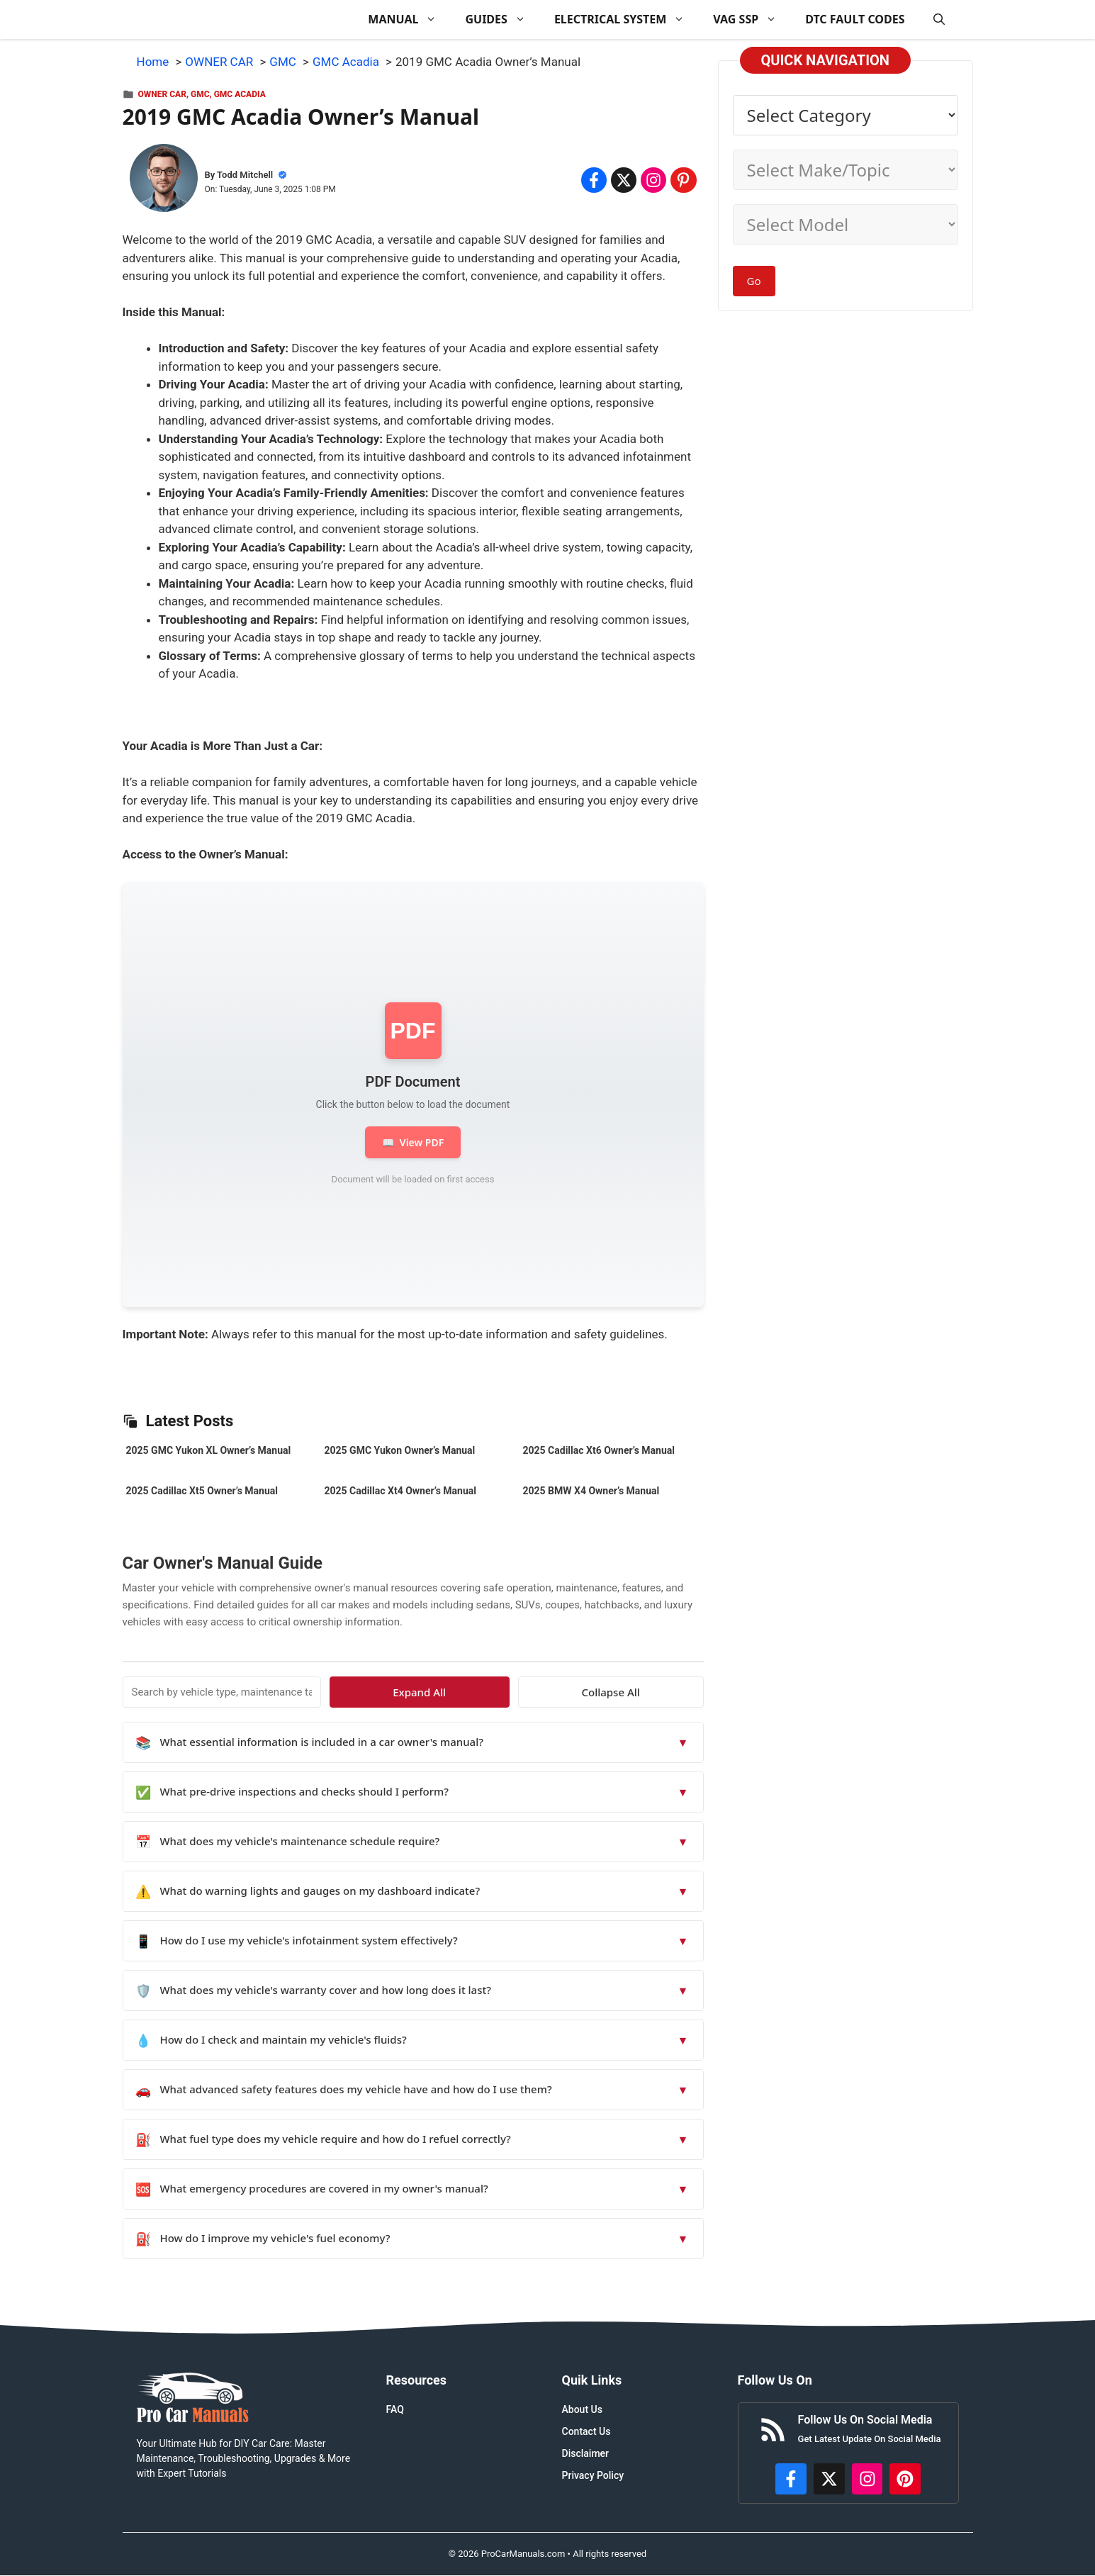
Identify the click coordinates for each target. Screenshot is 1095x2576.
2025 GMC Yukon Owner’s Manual (400, 1450)
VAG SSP (752, 19)
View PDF (413, 1142)
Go (754, 281)
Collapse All (662, 1692)
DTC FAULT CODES (854, 19)
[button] (939, 19)
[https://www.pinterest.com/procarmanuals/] (905, 2478)
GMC (200, 94)
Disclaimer (586, 2453)
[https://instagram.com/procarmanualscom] (867, 2478)
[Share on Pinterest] (683, 180)
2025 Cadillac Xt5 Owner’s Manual (202, 1490)
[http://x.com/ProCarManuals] (829, 2478)
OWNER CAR (162, 94)
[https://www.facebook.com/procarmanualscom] (791, 2478)
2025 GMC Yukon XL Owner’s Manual (208, 1450)
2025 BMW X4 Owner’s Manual (591, 1490)
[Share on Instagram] (653, 180)
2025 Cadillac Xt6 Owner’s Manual (599, 1450)
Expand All (573, 1692)
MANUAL (409, 19)
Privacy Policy (593, 2475)
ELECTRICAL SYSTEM (626, 19)
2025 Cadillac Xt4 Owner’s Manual (400, 1490)
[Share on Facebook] (594, 180)
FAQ (395, 2409)
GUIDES (502, 19)
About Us (582, 2409)
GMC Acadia (240, 94)
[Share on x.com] (623, 180)
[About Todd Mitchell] (164, 181)
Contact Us (586, 2431)
